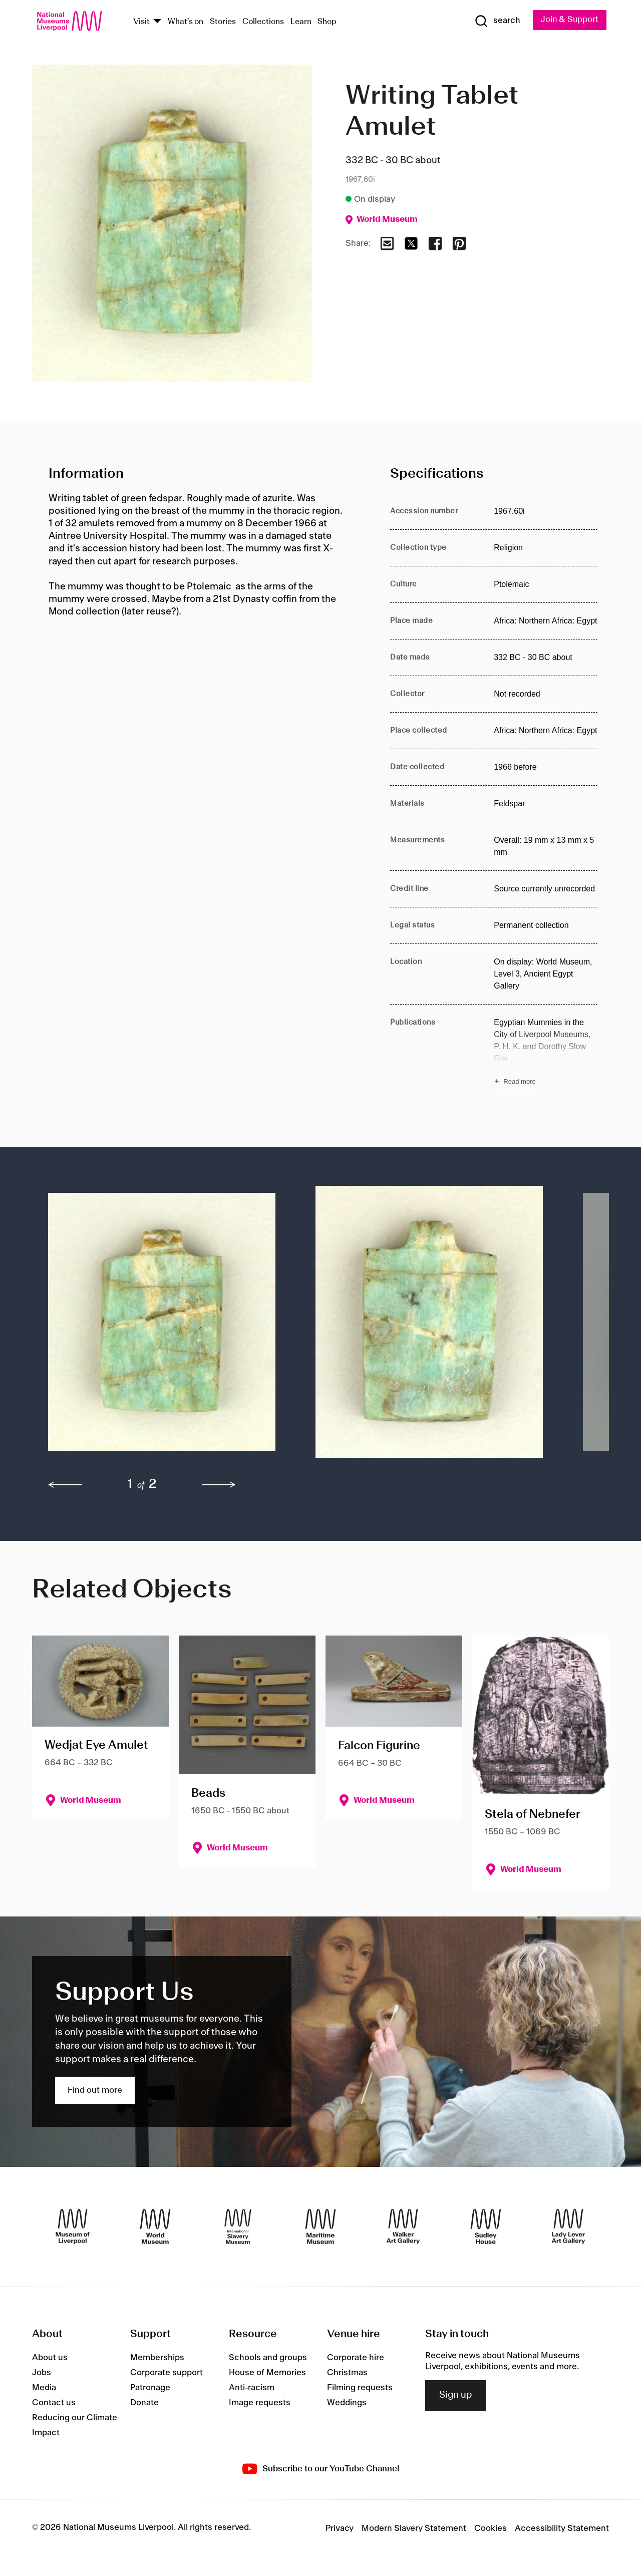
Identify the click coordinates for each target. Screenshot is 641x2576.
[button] (161, 1327)
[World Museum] (155, 2226)
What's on (185, 22)
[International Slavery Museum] (237, 2226)
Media (44, 2387)
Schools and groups (268, 2357)
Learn (300, 22)
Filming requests (360, 2387)
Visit (141, 22)
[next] (219, 1485)
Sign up (455, 2396)
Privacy (340, 2528)
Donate (144, 2402)
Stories (223, 22)
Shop (327, 22)
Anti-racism (251, 2387)
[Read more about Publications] (545, 1053)
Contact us (54, 2402)
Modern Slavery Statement (414, 2528)
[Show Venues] (157, 22)
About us (50, 2357)
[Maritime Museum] (320, 2226)
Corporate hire (355, 2357)
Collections (263, 22)
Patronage (150, 2387)
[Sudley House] (485, 2226)
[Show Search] (496, 21)
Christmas (347, 2372)
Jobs (41, 2372)
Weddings (347, 2402)
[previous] (65, 1485)
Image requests (259, 2402)
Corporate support (166, 2372)
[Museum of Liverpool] (72, 2226)
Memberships (157, 2357)
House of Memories (267, 2372)
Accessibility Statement (562, 2528)
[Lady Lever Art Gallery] (568, 2226)
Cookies (490, 2528)
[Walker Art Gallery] (403, 2226)
